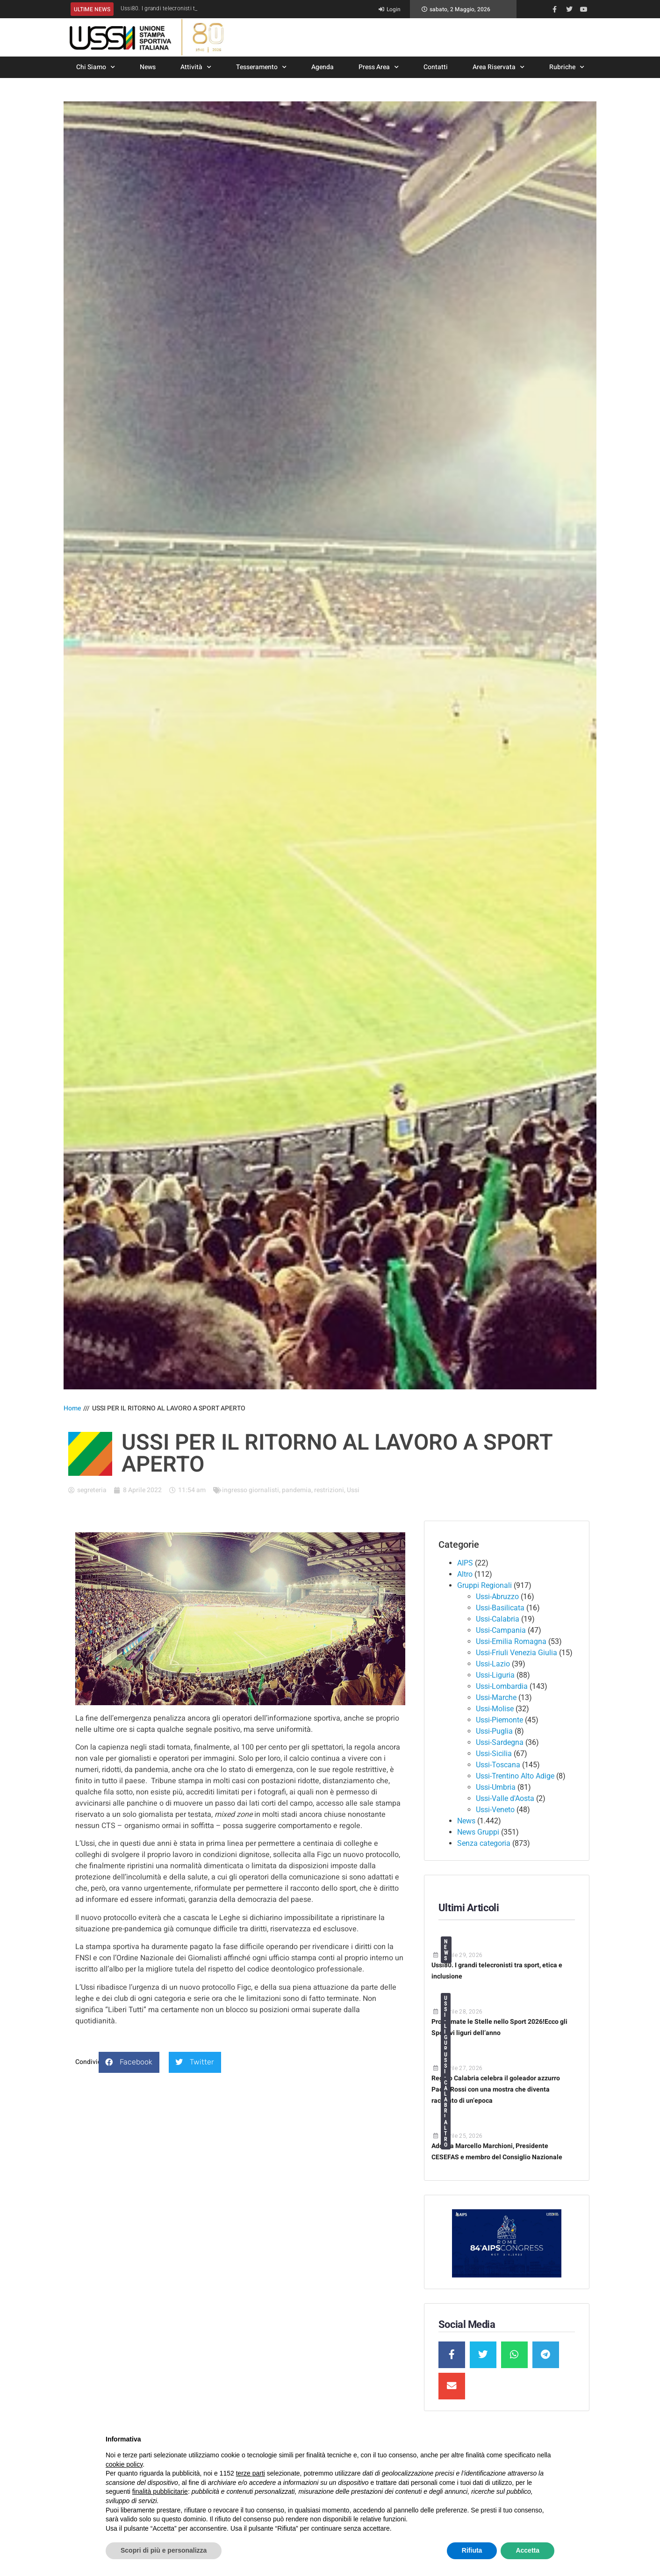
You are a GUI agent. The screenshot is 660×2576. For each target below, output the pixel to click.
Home (72, 1408)
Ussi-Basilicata (500, 1607)
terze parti (250, 2473)
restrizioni (329, 1490)
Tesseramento (261, 67)
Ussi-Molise (495, 1708)
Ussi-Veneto (495, 1809)
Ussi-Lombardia (502, 1686)
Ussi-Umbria (496, 1787)
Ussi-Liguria (495, 1675)
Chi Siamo (95, 67)
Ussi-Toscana (498, 1764)
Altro (465, 1574)
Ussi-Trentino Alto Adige (515, 1776)
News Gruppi (478, 1832)
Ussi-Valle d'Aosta (505, 1798)
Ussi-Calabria (497, 1619)
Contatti (435, 67)
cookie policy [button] (124, 2464)
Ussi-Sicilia (494, 1753)
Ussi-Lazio (493, 1663)
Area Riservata (498, 67)
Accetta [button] (527, 2550)
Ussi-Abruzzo (497, 1596)
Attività (195, 67)
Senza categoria (483, 1843)
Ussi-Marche (496, 1697)
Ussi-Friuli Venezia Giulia (516, 1652)
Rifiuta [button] (472, 2550)
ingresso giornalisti (250, 1490)
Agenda (322, 67)
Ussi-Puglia (494, 1731)
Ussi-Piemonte (499, 1719)
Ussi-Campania (501, 1630)
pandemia (296, 1490)
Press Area (379, 67)
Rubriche (566, 67)
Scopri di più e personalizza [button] (164, 2550)
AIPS (465, 1562)
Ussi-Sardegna (500, 1742)
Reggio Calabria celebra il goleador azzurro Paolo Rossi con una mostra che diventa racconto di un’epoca (495, 2089)
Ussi (353, 1490)
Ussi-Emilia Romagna (511, 1641)
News (148, 67)
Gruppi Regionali (484, 1585)
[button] (129, 2062)
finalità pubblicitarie (160, 2491)
